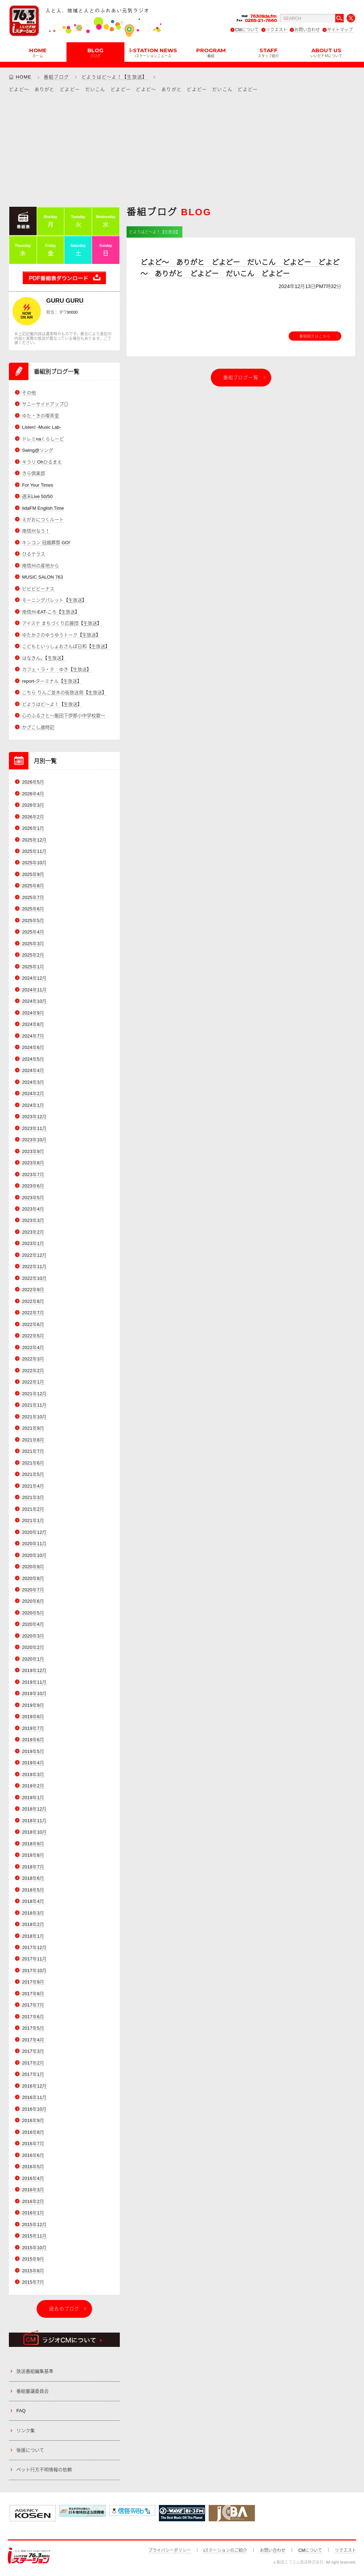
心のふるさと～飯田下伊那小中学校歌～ (63, 715)
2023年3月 (33, 1220)
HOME (38, 52)
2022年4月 (33, 1347)
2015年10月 (34, 2247)
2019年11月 (34, 1682)
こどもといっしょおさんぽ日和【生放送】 (66, 646)
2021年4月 (33, 1486)
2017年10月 (34, 1970)
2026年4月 (33, 793)
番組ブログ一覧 (241, 377)
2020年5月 (33, 1613)
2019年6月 (33, 1739)
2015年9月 (33, 2259)
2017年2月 (33, 2063)
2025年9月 (33, 874)
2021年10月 (34, 1416)
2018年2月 (33, 1924)
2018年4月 (33, 1901)
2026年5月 (33, 782)
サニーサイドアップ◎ (45, 404)
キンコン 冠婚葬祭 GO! (46, 542)
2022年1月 (33, 1382)
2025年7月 (33, 897)
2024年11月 (34, 989)
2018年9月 (33, 1843)
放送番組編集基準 (34, 2371)
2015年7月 (33, 2282)
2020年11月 (34, 1543)
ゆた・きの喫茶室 (40, 415)
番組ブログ (56, 77)
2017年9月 (33, 1982)
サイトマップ (340, 29)
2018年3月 (33, 1913)
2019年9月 (33, 1705)
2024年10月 (34, 1001)
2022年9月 (33, 1289)
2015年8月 (33, 2270)
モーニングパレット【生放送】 (54, 600)
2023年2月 (33, 1232)
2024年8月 (33, 1024)
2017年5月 (33, 2028)
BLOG (95, 52)
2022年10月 (34, 1278)
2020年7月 (33, 1589)
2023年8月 (33, 1162)
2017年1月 (33, 2074)
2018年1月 (33, 1936)
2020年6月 (33, 1601)
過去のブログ (64, 2308)
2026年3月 (33, 805)
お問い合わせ (307, 29)
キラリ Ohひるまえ (42, 462)
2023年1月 (33, 1243)
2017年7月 (33, 2005)
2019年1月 (33, 1797)
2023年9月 (33, 1151)
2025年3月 (33, 943)
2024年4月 (33, 1070)
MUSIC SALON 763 (42, 577)
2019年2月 (33, 1785)
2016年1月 (33, 2212)
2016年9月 (33, 2120)
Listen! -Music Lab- (41, 427)
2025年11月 (34, 851)
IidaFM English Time (43, 508)
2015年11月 (34, 2236)
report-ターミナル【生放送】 (52, 681)
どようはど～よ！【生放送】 (114, 77)
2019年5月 (33, 1751)
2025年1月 (33, 966)
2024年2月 (33, 1093)
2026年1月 (33, 828)
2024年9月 (33, 1013)
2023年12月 (34, 1116)
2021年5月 (33, 1474)
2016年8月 (33, 2132)
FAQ (21, 2410)
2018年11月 (34, 1820)
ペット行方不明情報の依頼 (44, 2469)
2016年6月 (33, 2155)
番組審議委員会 (32, 2391)
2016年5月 (33, 2166)
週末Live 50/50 (37, 496)
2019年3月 (33, 1774)
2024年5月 (33, 1059)
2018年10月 (34, 1832)
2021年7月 (33, 1451)
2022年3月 (33, 1359)
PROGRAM (211, 52)
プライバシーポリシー (169, 2550)
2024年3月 (33, 1082)
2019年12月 (34, 1670)
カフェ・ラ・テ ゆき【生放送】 (56, 669)
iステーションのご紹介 (225, 2550)
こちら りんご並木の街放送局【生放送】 (64, 692)
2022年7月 (33, 1312)
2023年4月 (33, 1209)
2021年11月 (34, 1405)
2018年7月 (33, 1866)
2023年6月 (33, 1186)
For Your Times (37, 485)
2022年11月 (34, 1266)
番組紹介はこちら (315, 336)
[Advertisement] (182, 149)
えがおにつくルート (43, 519)
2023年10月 (34, 1139)
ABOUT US (326, 52)
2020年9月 (33, 1566)
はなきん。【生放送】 (44, 658)
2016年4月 (33, 2178)
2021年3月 (33, 1497)
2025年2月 (33, 955)
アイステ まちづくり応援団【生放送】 (62, 623)
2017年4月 (33, 2039)
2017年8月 (33, 1993)
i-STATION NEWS (153, 52)
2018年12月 (34, 1809)
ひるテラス (33, 554)
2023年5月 (33, 1197)
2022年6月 (33, 1324)
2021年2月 (33, 1509)
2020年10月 (34, 1555)
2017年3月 (33, 2051)
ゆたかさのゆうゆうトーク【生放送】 (61, 635)
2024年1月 (33, 1105)
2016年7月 (33, 2143)
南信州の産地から (40, 565)
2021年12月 (34, 1393)
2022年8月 (33, 1301)
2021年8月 (33, 1440)
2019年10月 (34, 1693)
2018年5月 (33, 1890)
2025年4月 (33, 932)
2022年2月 (33, 1370)
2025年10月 (34, 862)
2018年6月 (33, 1878)
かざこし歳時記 (38, 727)
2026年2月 (33, 816)
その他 (29, 392)
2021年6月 (33, 1463)
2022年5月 (33, 1335)
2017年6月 (33, 2016)
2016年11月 (34, 2097)
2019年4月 (33, 1762)
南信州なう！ (36, 531)
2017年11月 (34, 1958)
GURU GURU (65, 300)
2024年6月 (33, 1047)
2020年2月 (33, 1647)
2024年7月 (33, 1036)
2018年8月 (33, 1855)
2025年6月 (33, 908)
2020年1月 (33, 1659)
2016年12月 (34, 2086)
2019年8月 (33, 1716)
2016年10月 (34, 2109)
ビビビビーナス (38, 588)
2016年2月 (33, 2201)
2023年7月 (33, 1174)
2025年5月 (33, 920)
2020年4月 (33, 1624)
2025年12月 (34, 840)
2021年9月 (33, 1428)
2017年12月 (34, 1947)
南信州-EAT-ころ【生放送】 (51, 612)
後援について (30, 2450)
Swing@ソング (37, 450)
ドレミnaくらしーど (43, 439)
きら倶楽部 (33, 473)
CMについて (247, 29)
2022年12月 (34, 1255)
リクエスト (276, 29)
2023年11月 (34, 1128)
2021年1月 (33, 1520)
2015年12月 (34, 2224)
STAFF (268, 52)
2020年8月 (33, 1578)
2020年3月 (33, 1636)
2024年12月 (34, 978)
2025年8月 (33, 885)
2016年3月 (33, 2189)
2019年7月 (33, 1728)
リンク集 (25, 2430)
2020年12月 (34, 1532)
